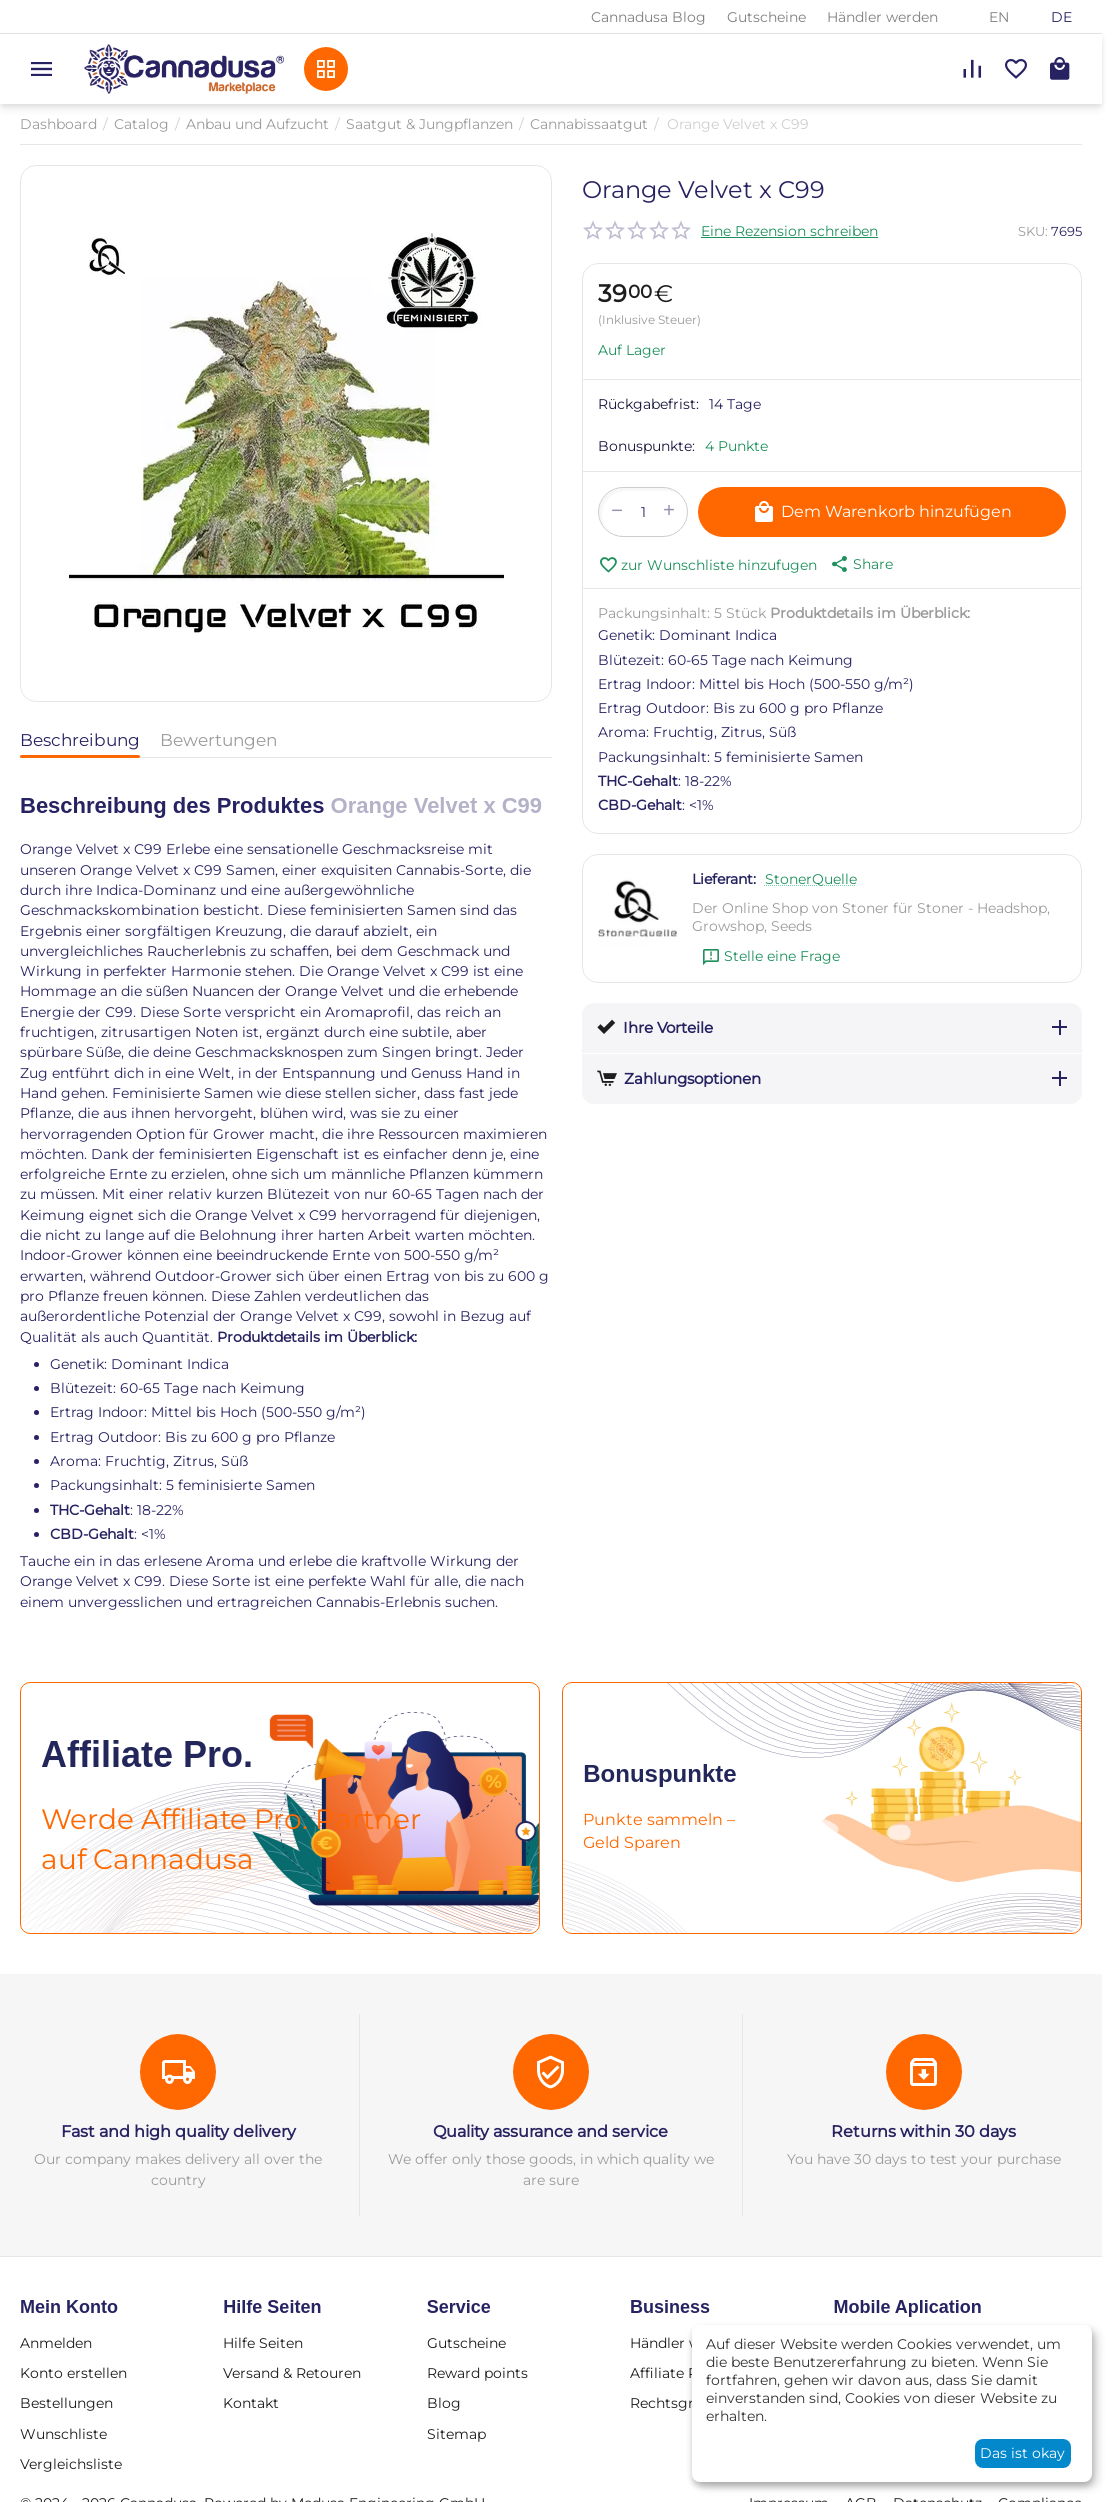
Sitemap (456, 2434)
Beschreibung (80, 740)
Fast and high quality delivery (178, 2131)
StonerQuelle (811, 879)
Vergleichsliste (71, 2464)
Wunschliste (63, 2434)
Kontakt (251, 2403)
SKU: (1033, 231)
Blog (444, 2403)
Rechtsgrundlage (690, 2403)
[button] (860, 564)
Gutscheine (766, 17)
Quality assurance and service (550, 2131)
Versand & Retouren (292, 2373)
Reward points (477, 2373)
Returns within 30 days (923, 2131)
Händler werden (882, 17)
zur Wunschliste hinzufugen (707, 565)
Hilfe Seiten (263, 2343)
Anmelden (56, 2343)
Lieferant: (724, 879)
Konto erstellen (73, 2373)
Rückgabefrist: (648, 404)
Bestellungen (66, 2403)
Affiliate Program (690, 2373)
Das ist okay (1022, 2453)
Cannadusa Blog (648, 17)
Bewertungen (218, 740)
